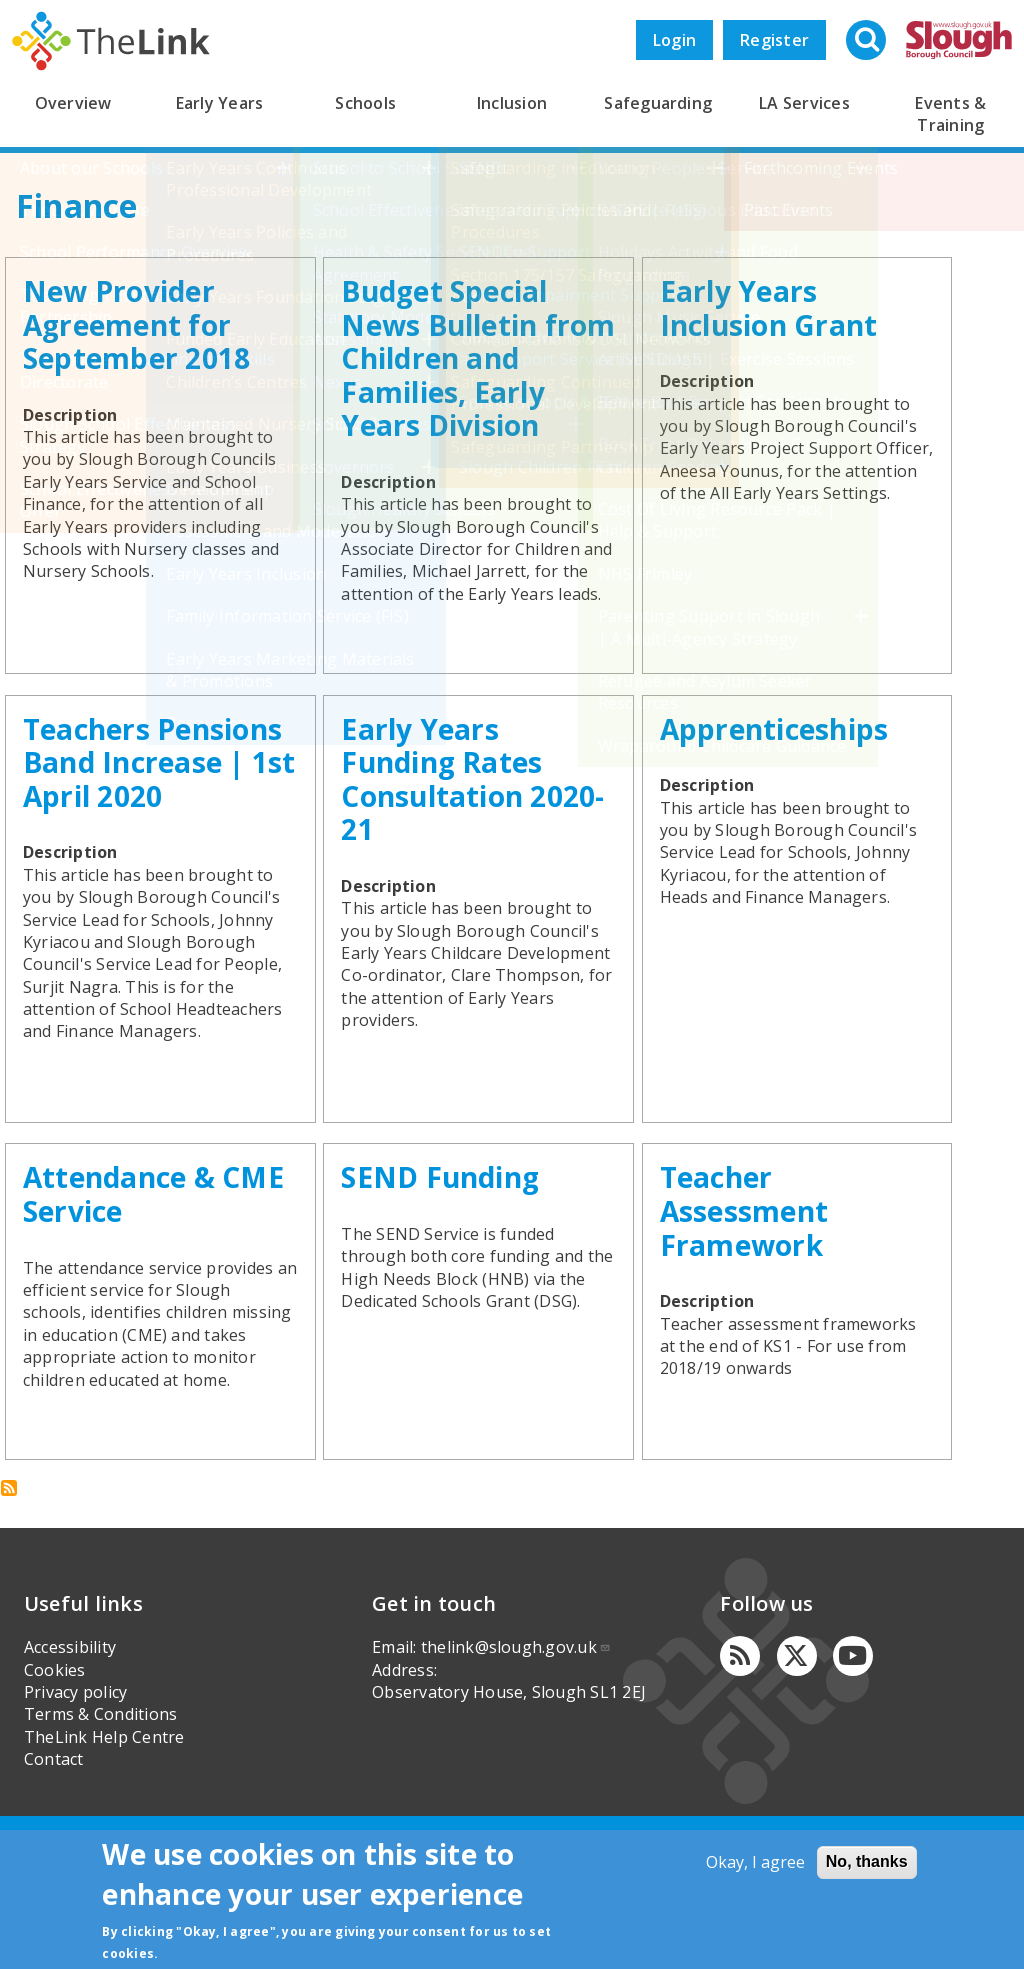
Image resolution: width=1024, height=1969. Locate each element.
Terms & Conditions (100, 1817)
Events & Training (950, 114)
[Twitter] (797, 1759)
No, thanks (867, 1861)
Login (674, 40)
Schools (365, 103)
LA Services (804, 103)
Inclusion (512, 103)
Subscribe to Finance (9, 1591)
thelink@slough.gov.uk (516, 1750)
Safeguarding (658, 103)
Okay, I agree (755, 1862)
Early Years (220, 103)
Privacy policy (75, 1794)
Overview (73, 103)
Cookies (55, 1772)
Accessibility (70, 1750)
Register (774, 40)
